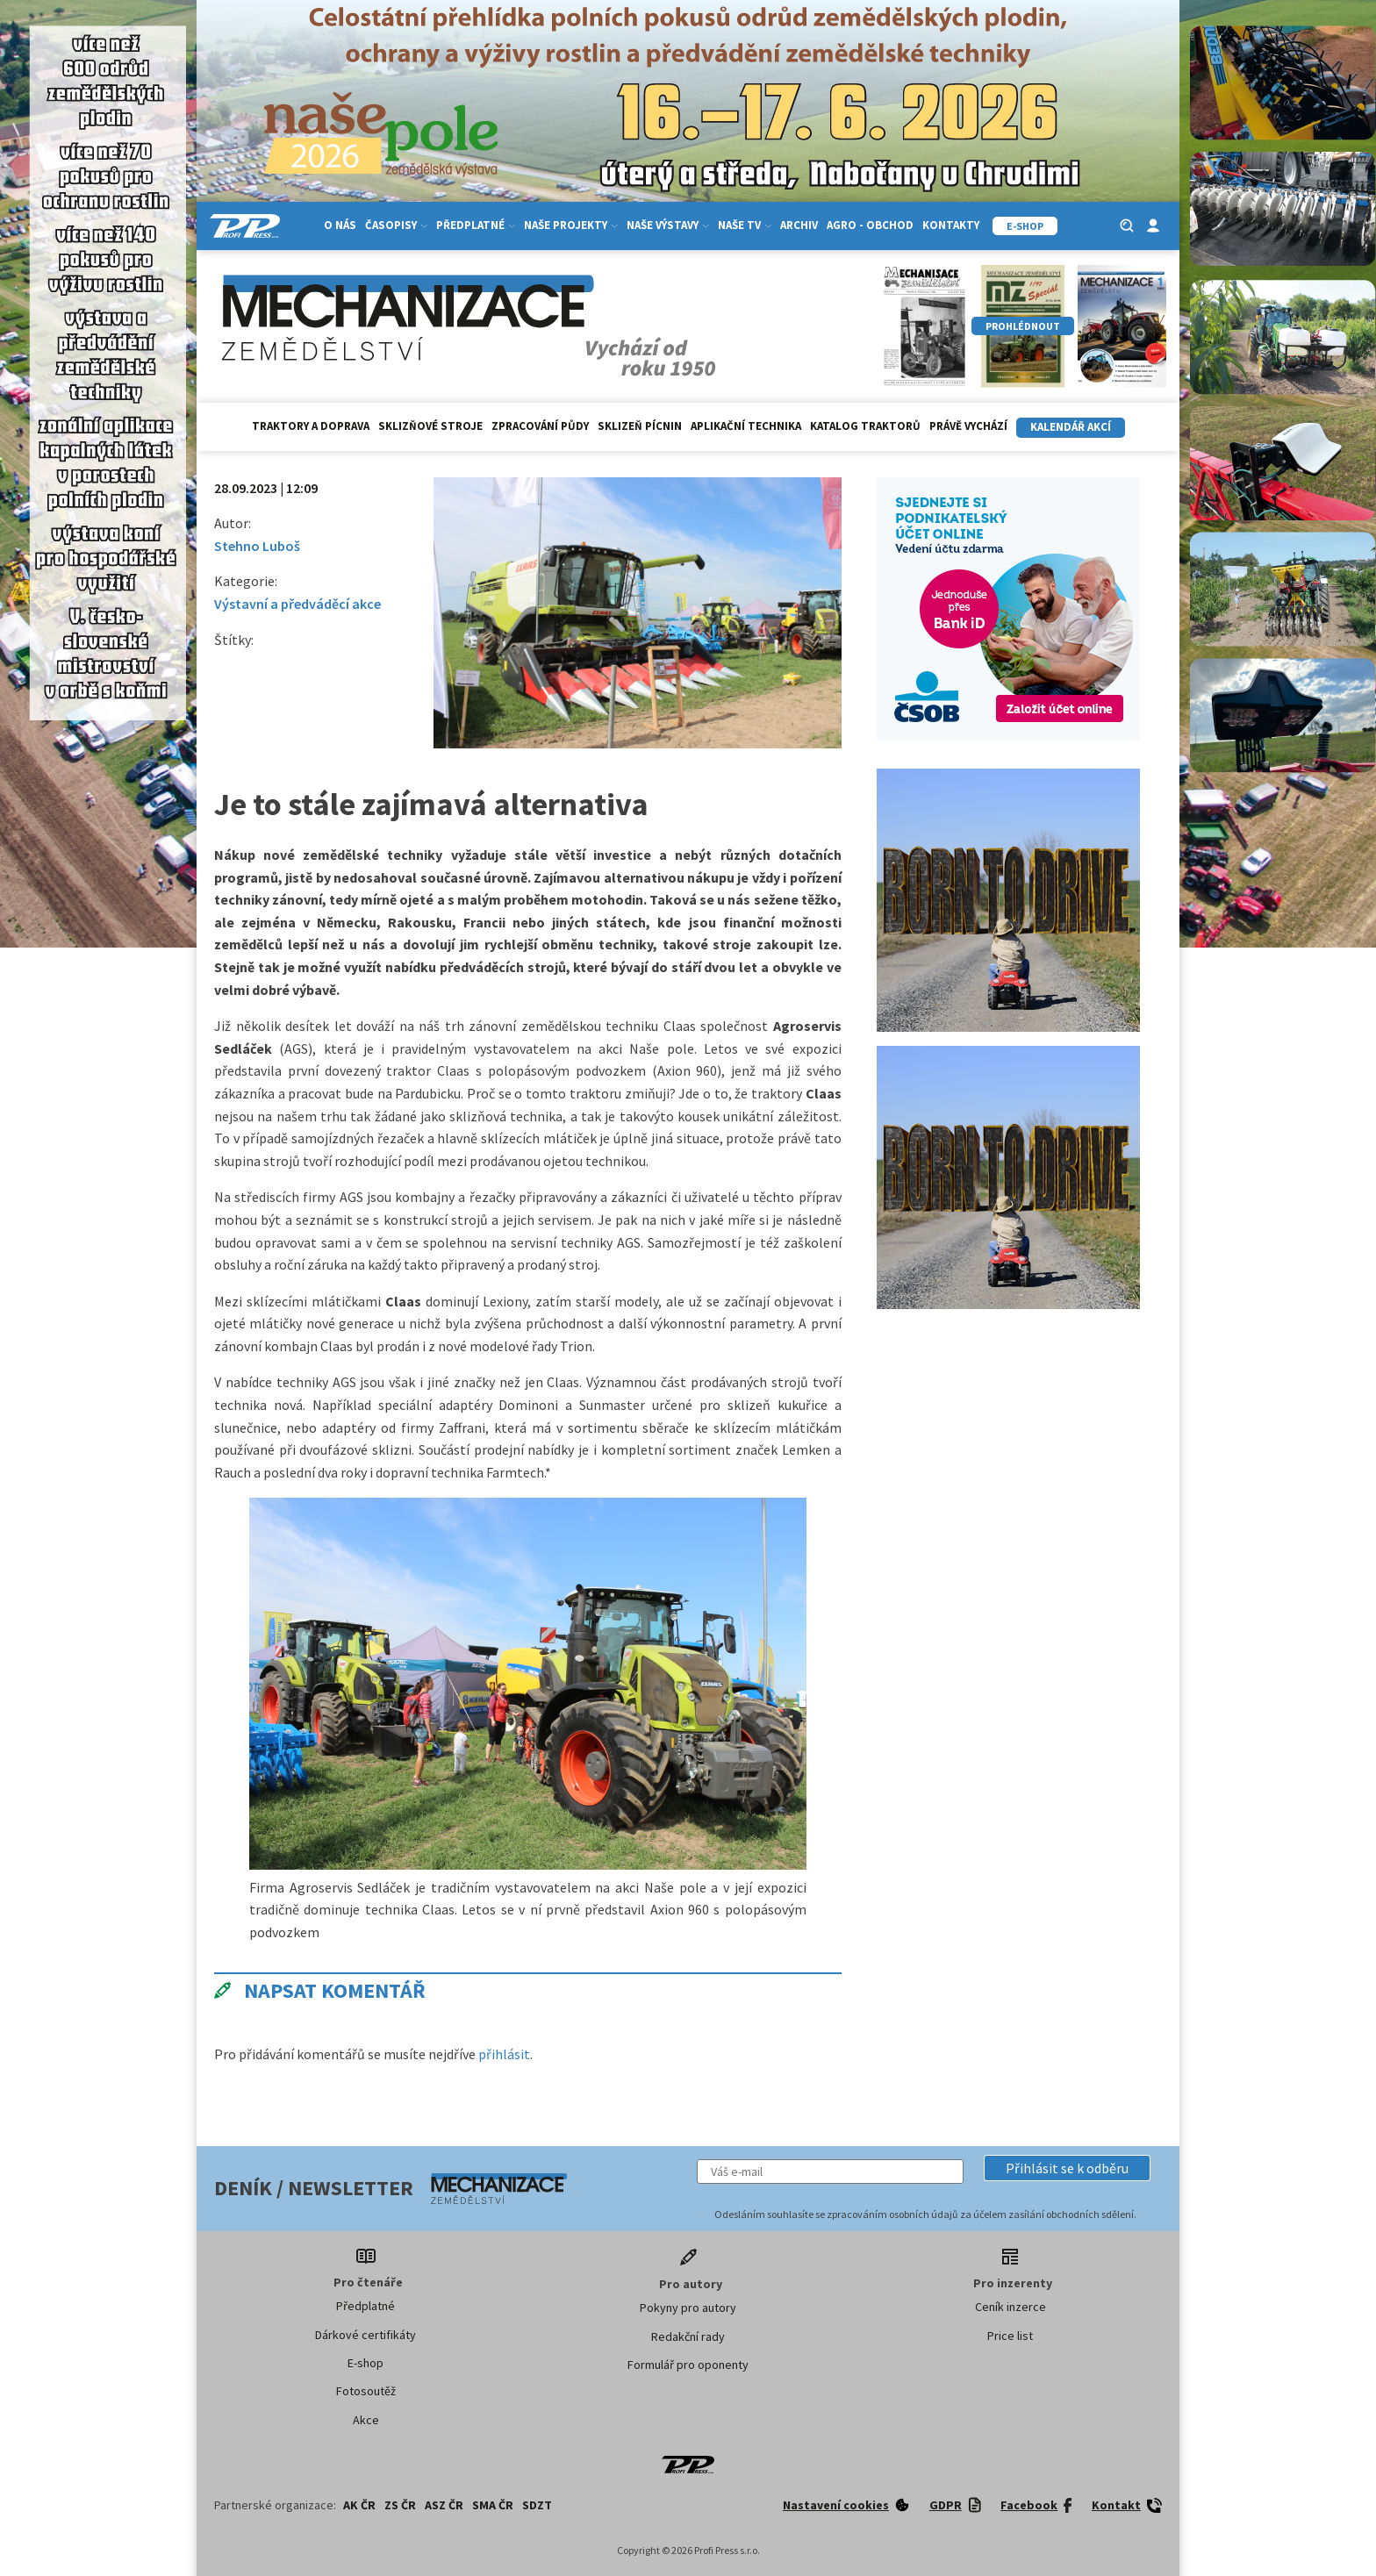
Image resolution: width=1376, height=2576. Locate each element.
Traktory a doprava (310, 426)
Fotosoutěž (366, 2391)
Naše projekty (571, 225)
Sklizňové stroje (430, 426)
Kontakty (950, 225)
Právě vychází (968, 426)
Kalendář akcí (1070, 426)
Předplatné (475, 225)
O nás (340, 225)
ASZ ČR (444, 2505)
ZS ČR (400, 2505)
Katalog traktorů (865, 426)
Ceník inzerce (1010, 2307)
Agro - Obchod (870, 225)
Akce (366, 2420)
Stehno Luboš (257, 546)
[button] (1067, 2168)
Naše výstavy (668, 225)
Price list (1010, 2335)
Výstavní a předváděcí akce (297, 603)
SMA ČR (492, 2505)
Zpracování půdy (540, 426)
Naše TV (744, 225)
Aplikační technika (746, 426)
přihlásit (504, 2054)
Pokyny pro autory (688, 2307)
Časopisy (396, 225)
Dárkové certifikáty (365, 2335)
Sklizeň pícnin (640, 426)
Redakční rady (688, 2336)
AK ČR (359, 2505)
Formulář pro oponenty (688, 2364)
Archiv (799, 225)
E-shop (365, 2363)
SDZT (537, 2505)
